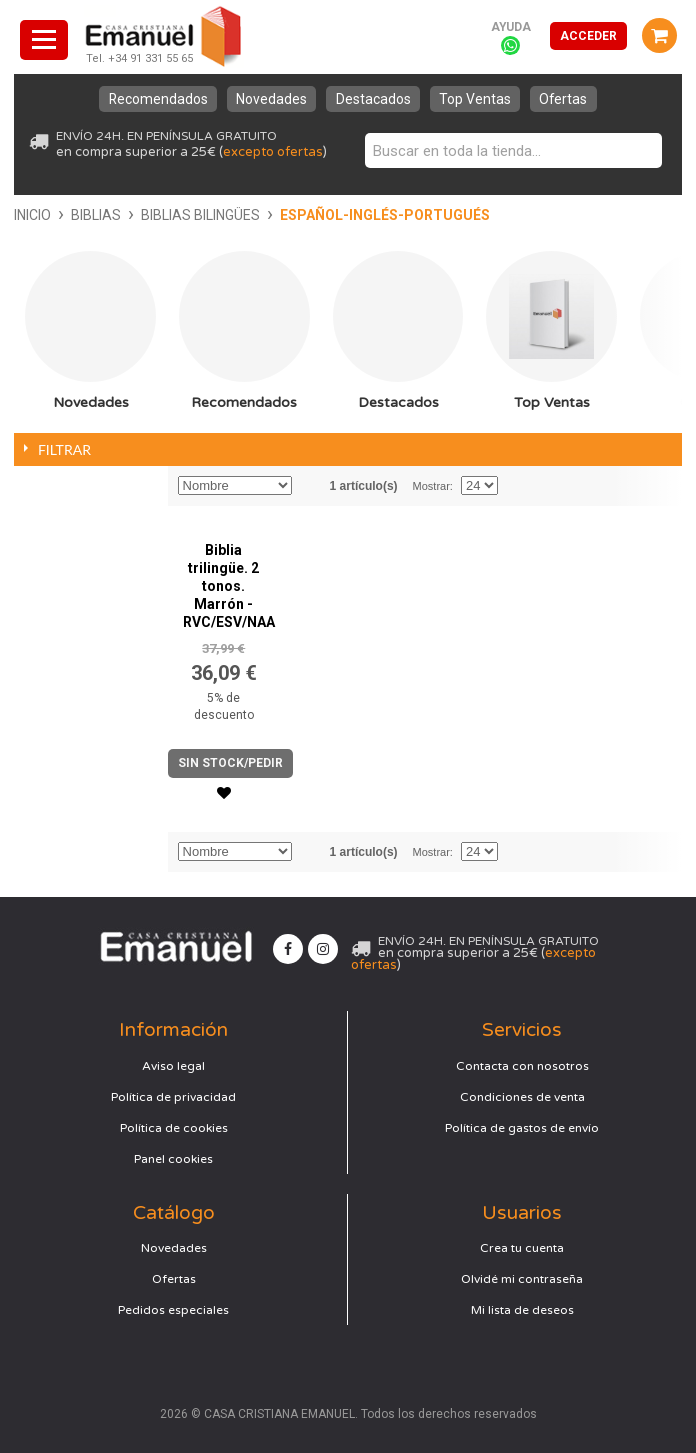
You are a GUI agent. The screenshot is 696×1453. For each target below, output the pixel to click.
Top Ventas (477, 99)
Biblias (96, 215)
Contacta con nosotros (522, 1066)
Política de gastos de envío (522, 1128)
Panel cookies (173, 1159)
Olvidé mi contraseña (522, 1279)
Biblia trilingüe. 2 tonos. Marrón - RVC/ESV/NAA (229, 586)
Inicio (32, 215)
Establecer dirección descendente (310, 486)
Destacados (373, 99)
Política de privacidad (173, 1097)
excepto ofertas (273, 152)
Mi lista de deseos (522, 1310)
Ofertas (567, 99)
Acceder (588, 36)
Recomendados (155, 99)
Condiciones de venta (522, 1097)
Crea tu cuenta (522, 1248)
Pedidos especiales (173, 1310)
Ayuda (511, 27)
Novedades (270, 99)
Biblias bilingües (200, 215)
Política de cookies (174, 1128)
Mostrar (431, 486)
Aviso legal (173, 1066)
